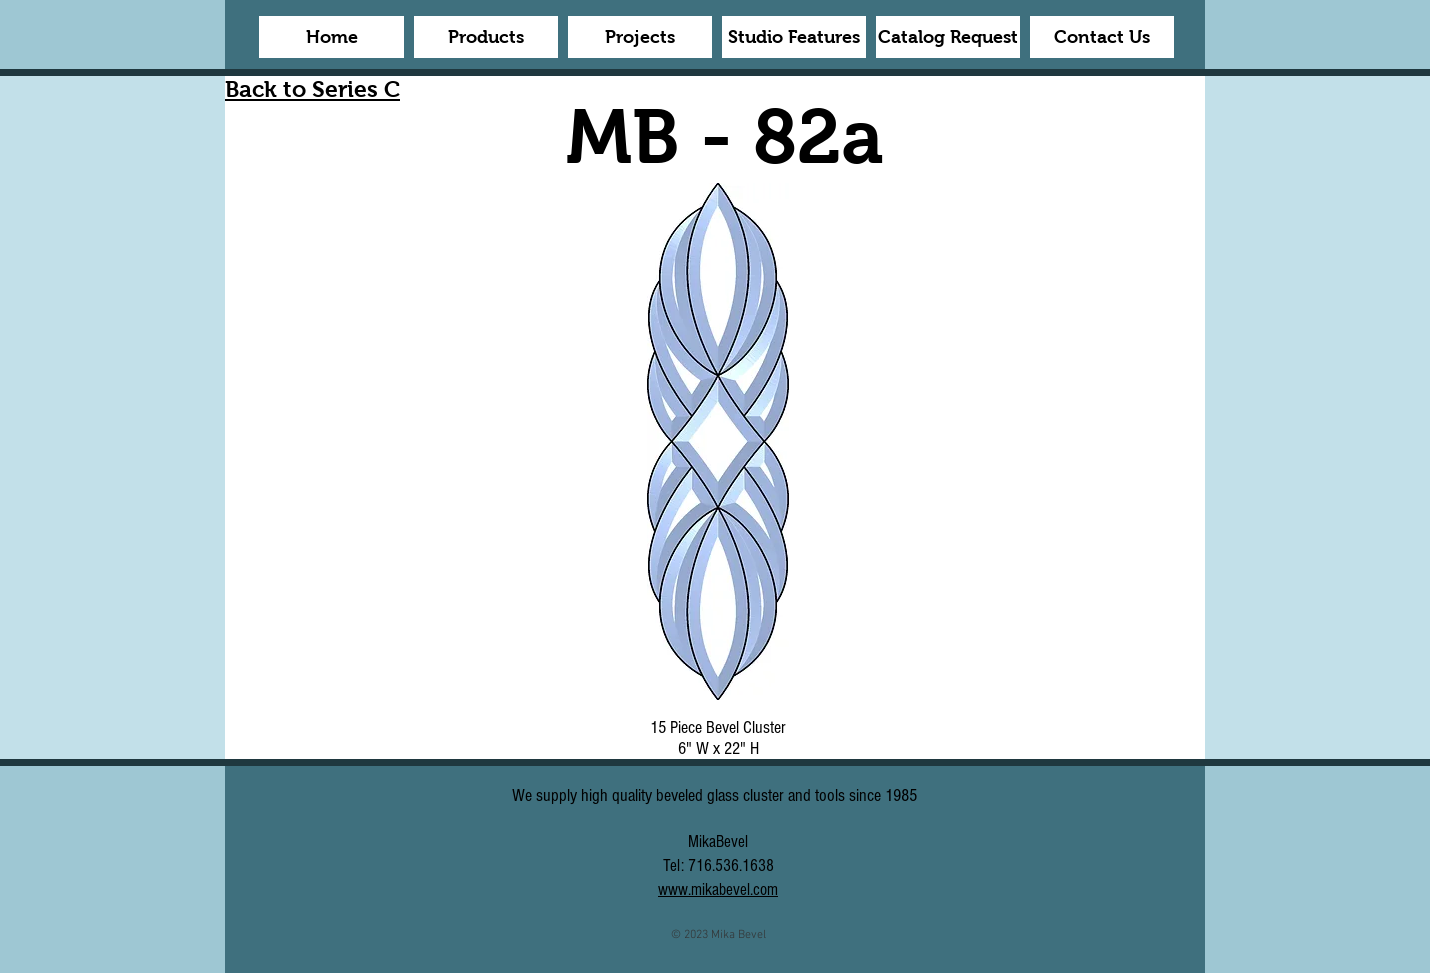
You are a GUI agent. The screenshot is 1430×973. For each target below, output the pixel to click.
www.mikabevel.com (718, 889)
